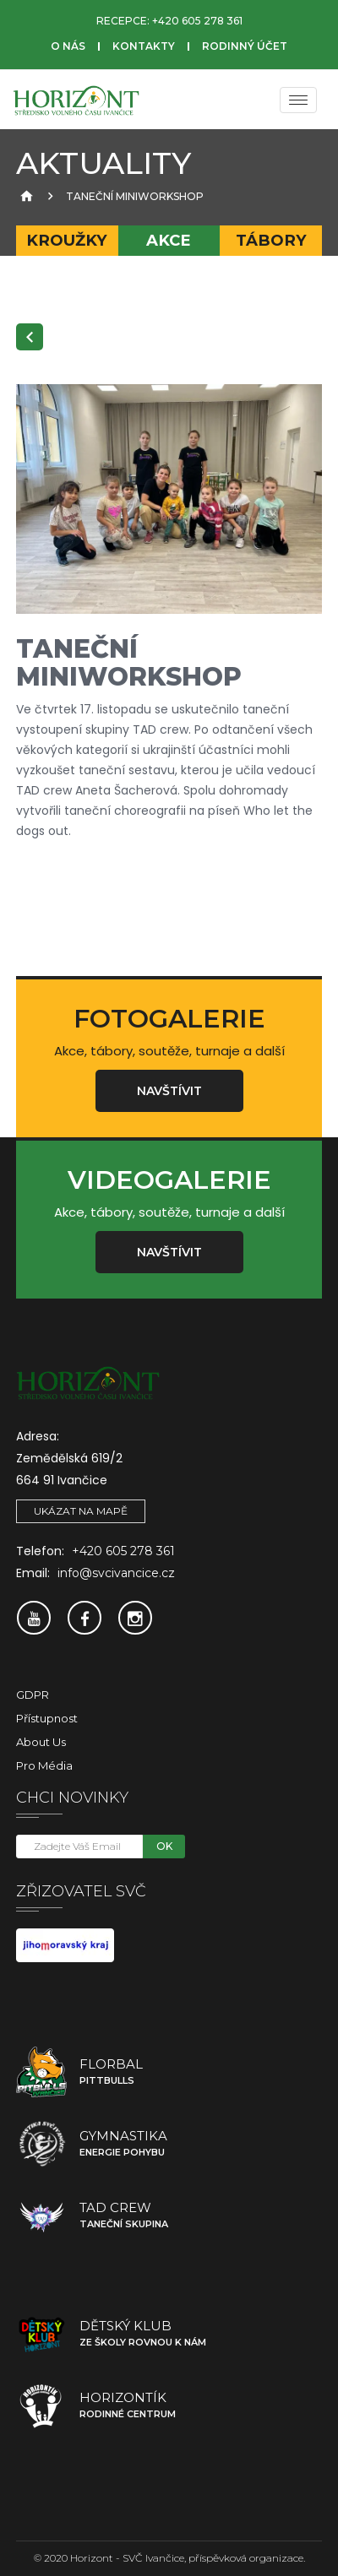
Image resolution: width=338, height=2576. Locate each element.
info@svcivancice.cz (116, 1573)
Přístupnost (47, 1718)
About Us (41, 1742)
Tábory (271, 240)
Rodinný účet (244, 46)
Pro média (44, 1765)
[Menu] (298, 100)
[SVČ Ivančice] (76, 99)
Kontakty (143, 46)
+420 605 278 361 (197, 20)
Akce (168, 240)
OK (164, 1846)
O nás (68, 46)
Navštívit (169, 1090)
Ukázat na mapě (81, 1511)
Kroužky (66, 240)
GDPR (32, 1694)
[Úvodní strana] (24, 196)
